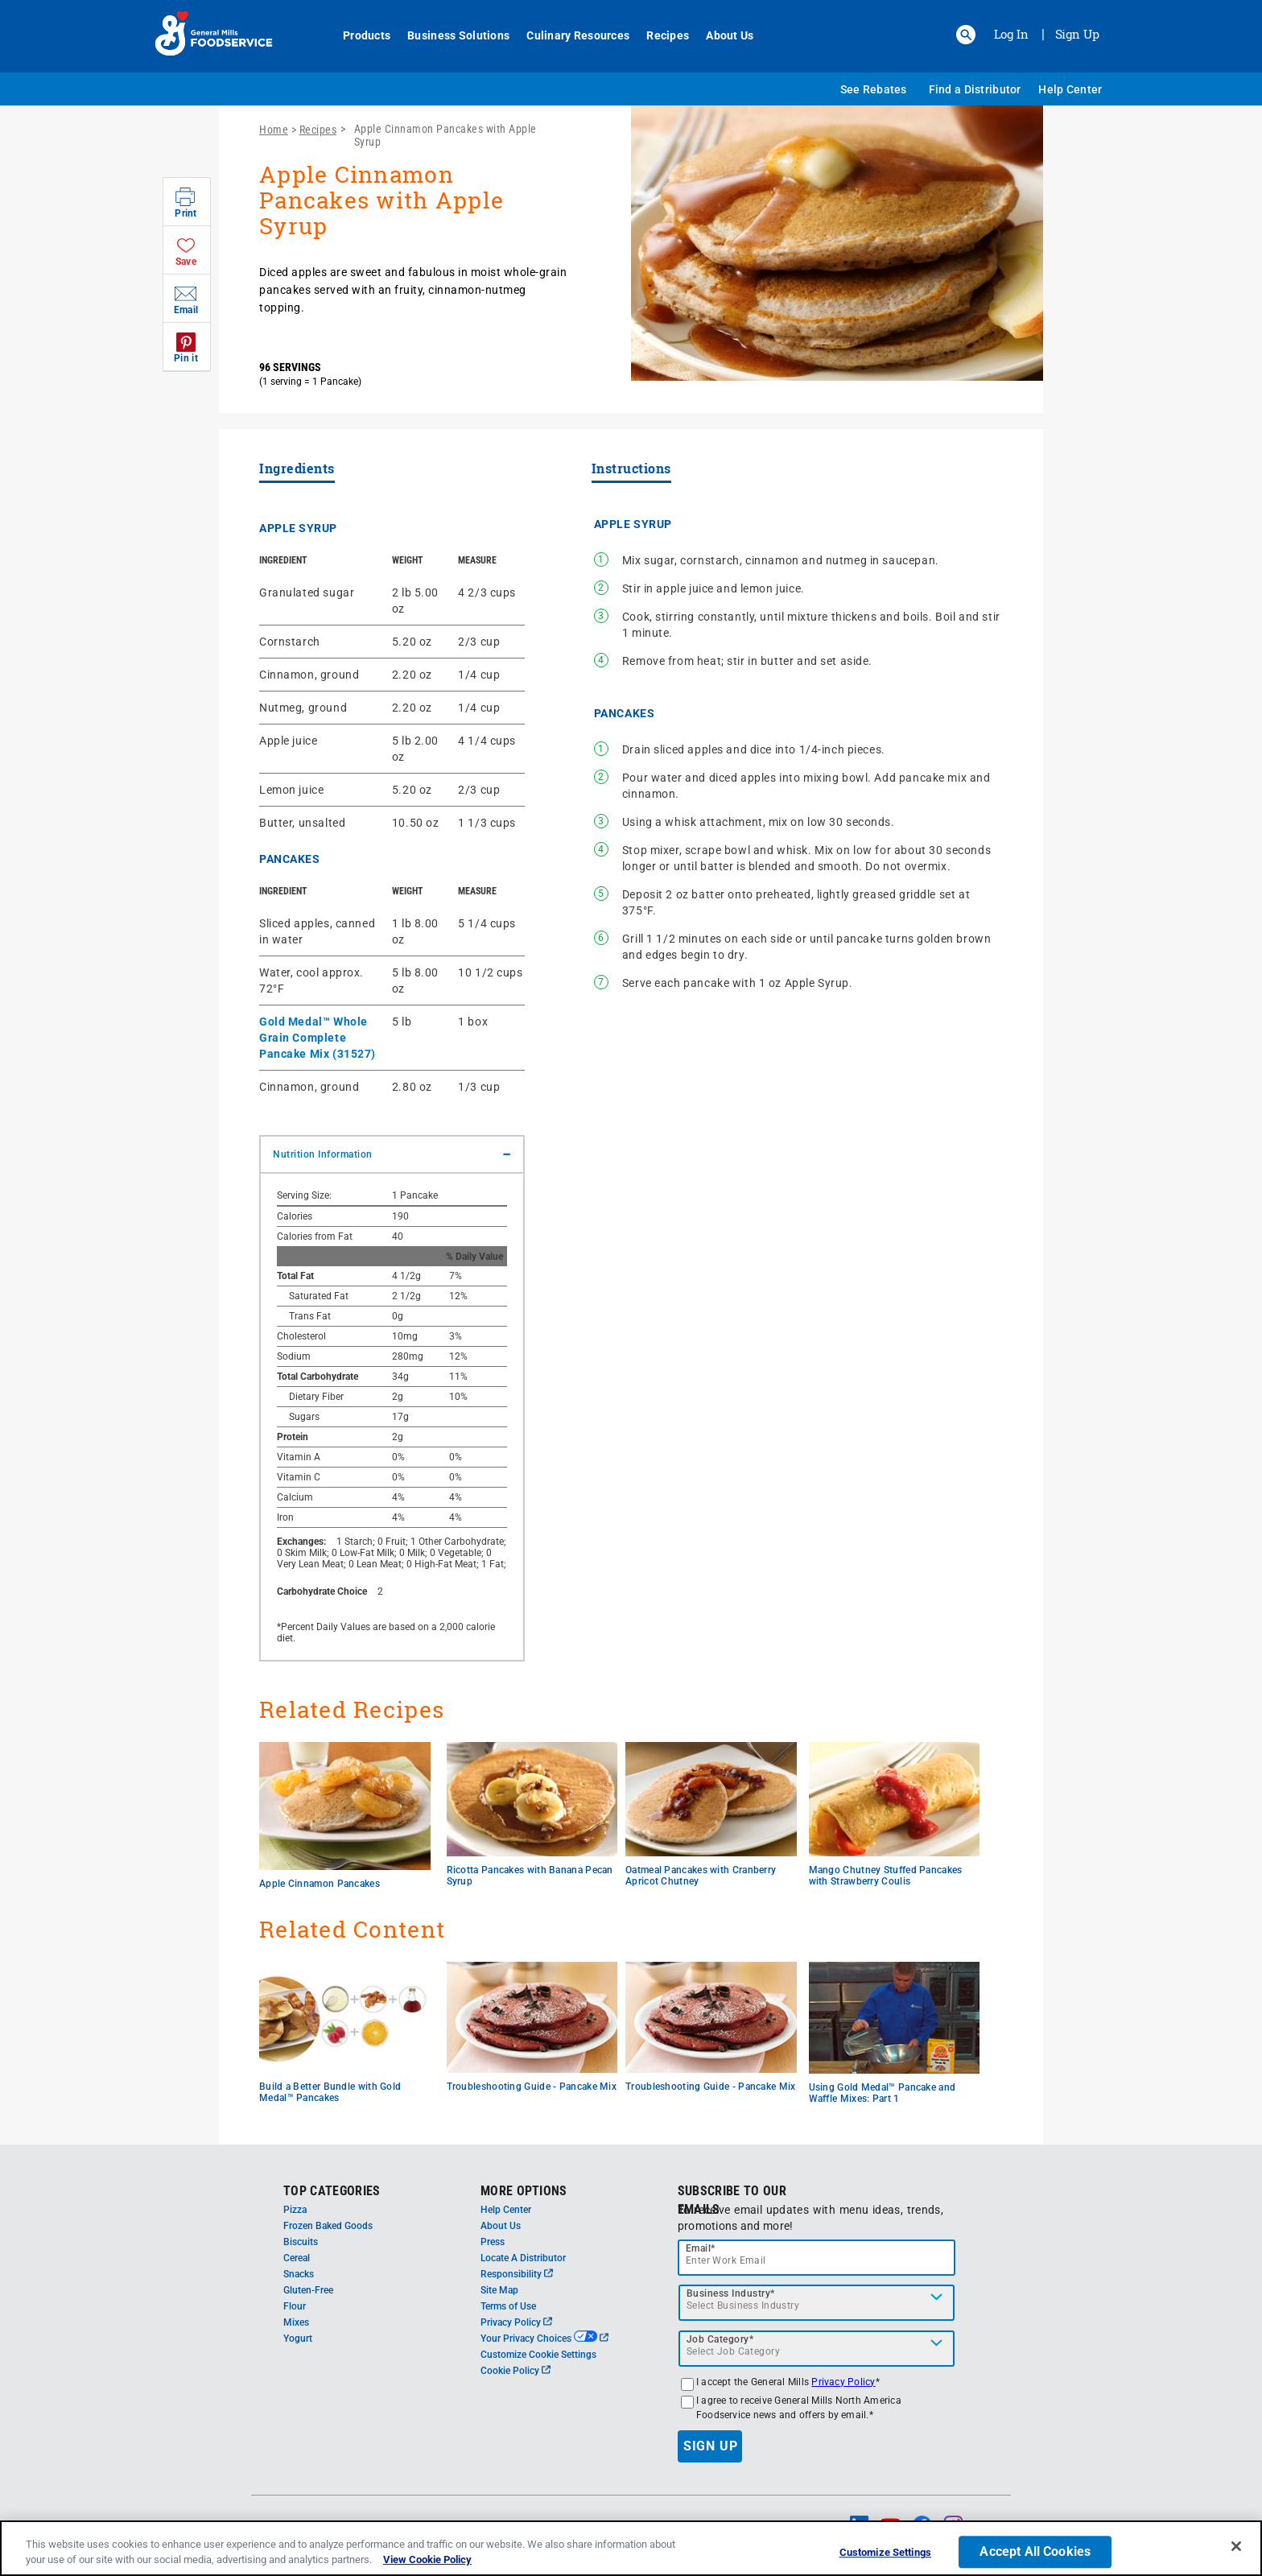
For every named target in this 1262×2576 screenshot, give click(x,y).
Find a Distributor (975, 89)
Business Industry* (731, 2293)
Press (492, 2242)
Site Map (499, 2290)
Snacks (298, 2274)
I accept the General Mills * (788, 2382)
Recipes (658, 35)
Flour (294, 2306)
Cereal (296, 2258)
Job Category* (720, 2339)
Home (273, 129)
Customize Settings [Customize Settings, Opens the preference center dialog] (885, 2553)
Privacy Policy (516, 2322)
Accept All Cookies (1035, 2552)
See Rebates (873, 89)
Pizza (295, 2209)
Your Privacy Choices (544, 2338)
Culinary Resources (569, 35)
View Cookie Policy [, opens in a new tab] (427, 2560)
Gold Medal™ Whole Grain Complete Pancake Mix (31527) (317, 1037)
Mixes (296, 2322)
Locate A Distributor (523, 2258)
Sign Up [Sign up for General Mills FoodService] (1077, 34)
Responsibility (516, 2274)
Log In (1011, 34)
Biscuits (300, 2242)
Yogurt (297, 2338)
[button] (965, 34)
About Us (720, 35)
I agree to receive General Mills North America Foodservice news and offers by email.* (798, 2408)
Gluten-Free (308, 2290)
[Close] (1236, 2547)
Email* (701, 2248)
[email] (817, 2258)
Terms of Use (508, 2306)
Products (357, 35)
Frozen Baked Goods (328, 2225)
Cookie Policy (515, 2370)
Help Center (1070, 89)
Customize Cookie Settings (538, 2354)
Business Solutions (449, 35)
